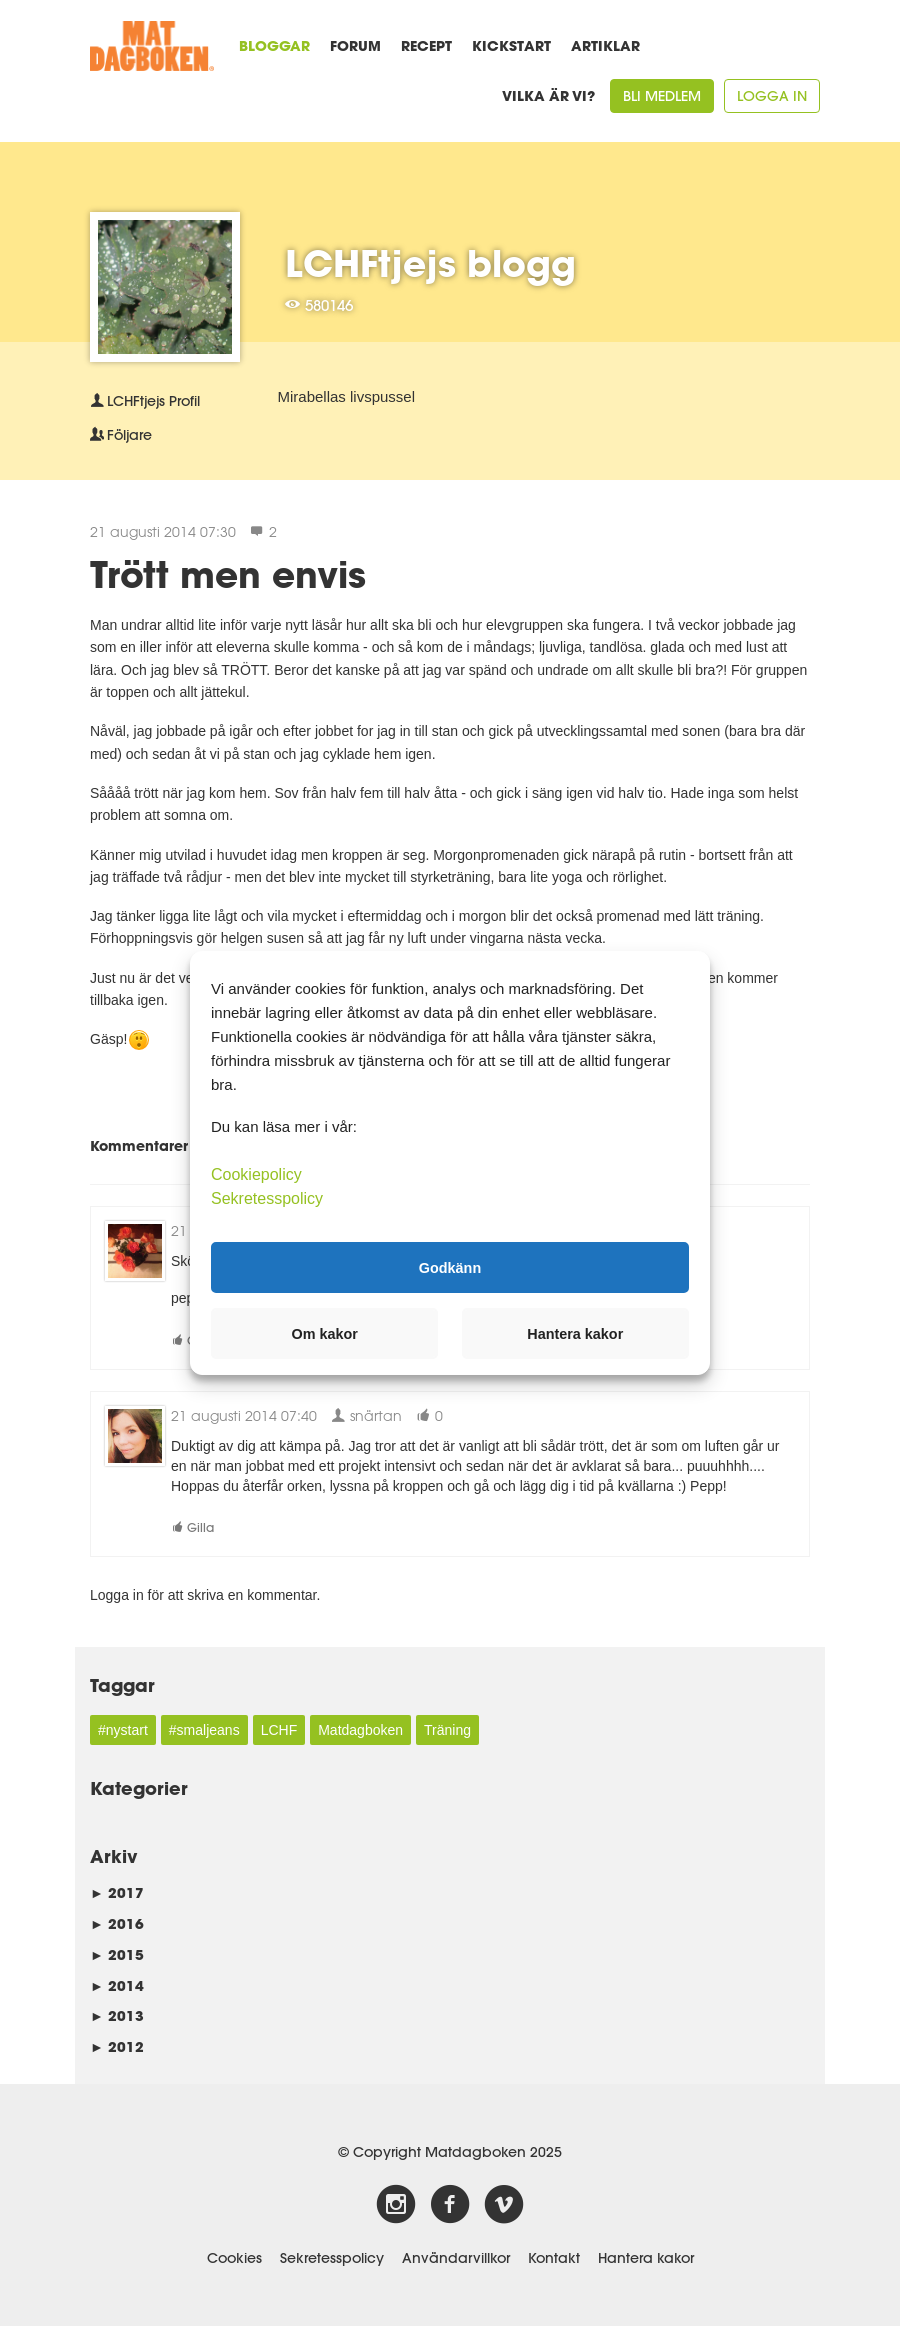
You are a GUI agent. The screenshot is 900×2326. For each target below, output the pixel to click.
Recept (426, 45)
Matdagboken (360, 1730)
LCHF (279, 1730)
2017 (117, 1892)
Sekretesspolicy (332, 2258)
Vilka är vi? (548, 95)
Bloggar (274, 45)
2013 (117, 2015)
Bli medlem (662, 96)
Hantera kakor (646, 2258)
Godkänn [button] (450, 1267)
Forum (355, 45)
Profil (145, 401)
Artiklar (605, 45)
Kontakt (554, 2258)
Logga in (772, 96)
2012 (117, 2046)
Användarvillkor (456, 2258)
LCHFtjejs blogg (430, 263)
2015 (117, 1954)
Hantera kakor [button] (575, 1334)
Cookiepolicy (256, 1174)
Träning (447, 1730)
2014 (117, 1985)
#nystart (123, 1730)
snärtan (366, 1415)
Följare (121, 435)
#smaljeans (204, 1730)
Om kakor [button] (325, 1334)
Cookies (234, 2258)
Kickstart (511, 45)
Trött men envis (228, 574)
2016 (117, 1923)
